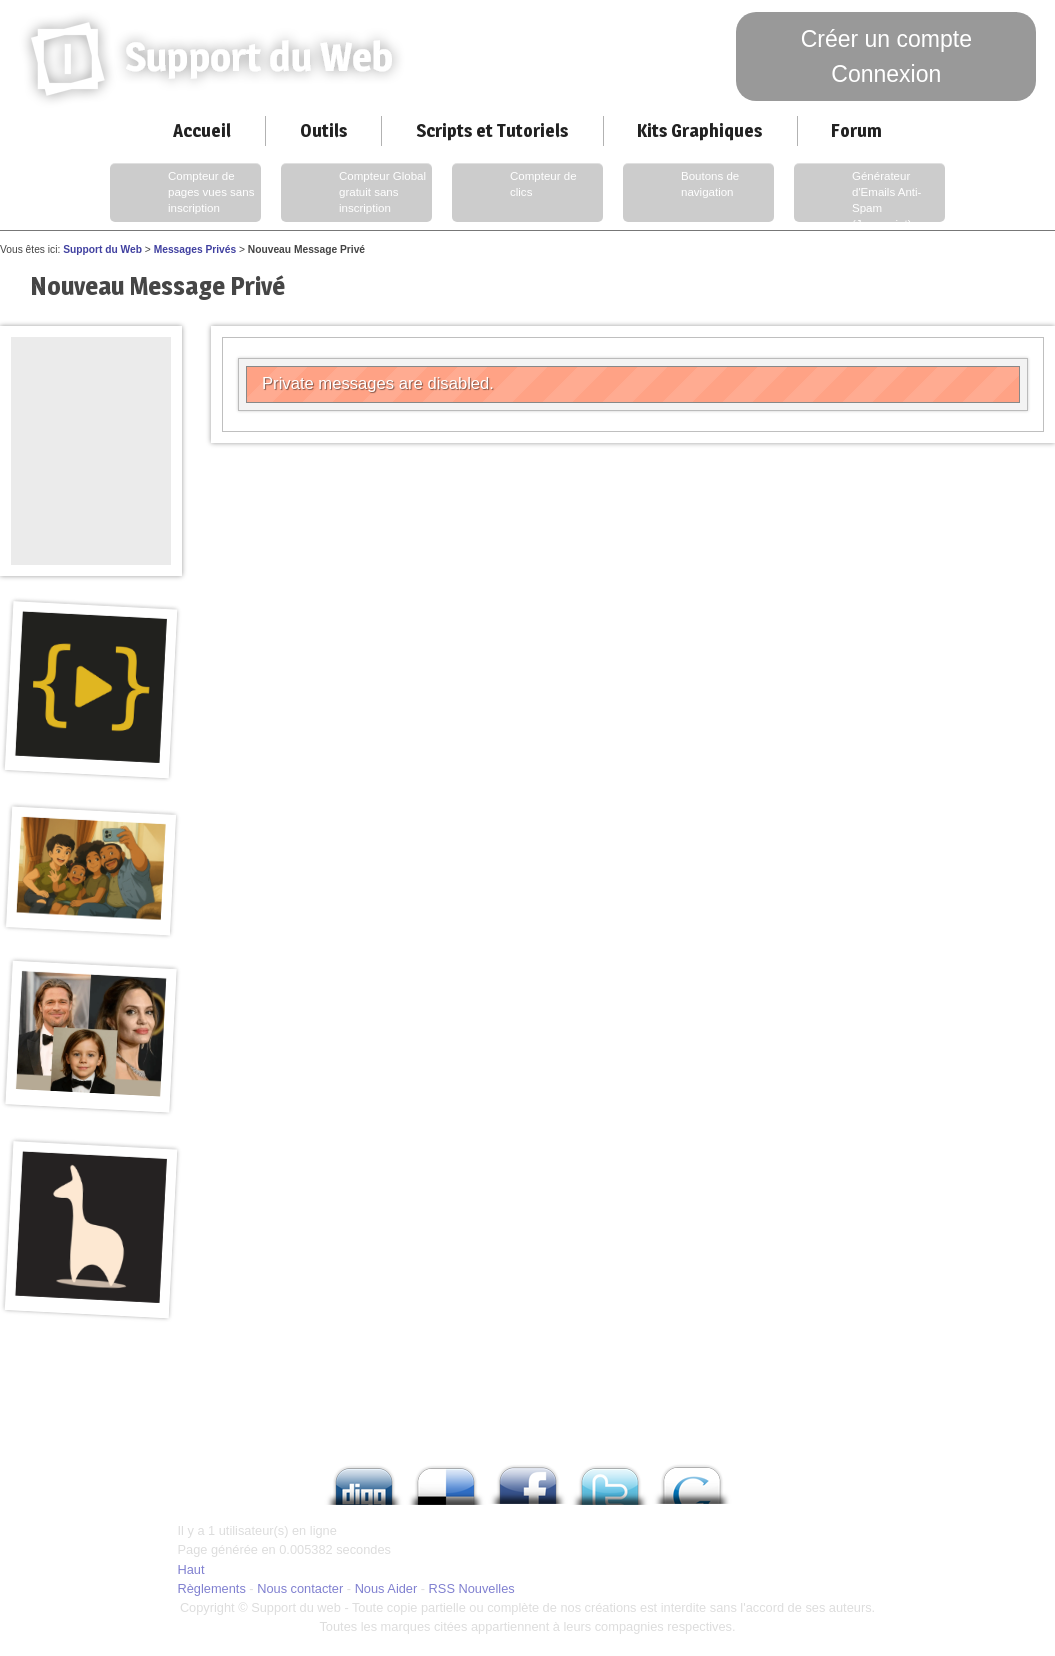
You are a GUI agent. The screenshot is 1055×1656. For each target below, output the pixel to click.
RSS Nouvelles (472, 1588)
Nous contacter (300, 1588)
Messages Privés (195, 249)
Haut (191, 1569)
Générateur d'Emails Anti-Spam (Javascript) (859, 195)
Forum (856, 130)
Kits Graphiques (699, 130)
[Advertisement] (91, 382)
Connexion (886, 74)
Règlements (212, 1588)
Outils (323, 130)
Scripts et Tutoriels (492, 130)
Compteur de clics (516, 193)
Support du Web (102, 249)
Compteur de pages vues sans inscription (184, 193)
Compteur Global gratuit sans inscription (355, 193)
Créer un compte (886, 39)
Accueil (202, 130)
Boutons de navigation (683, 193)
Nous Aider (386, 1588)
